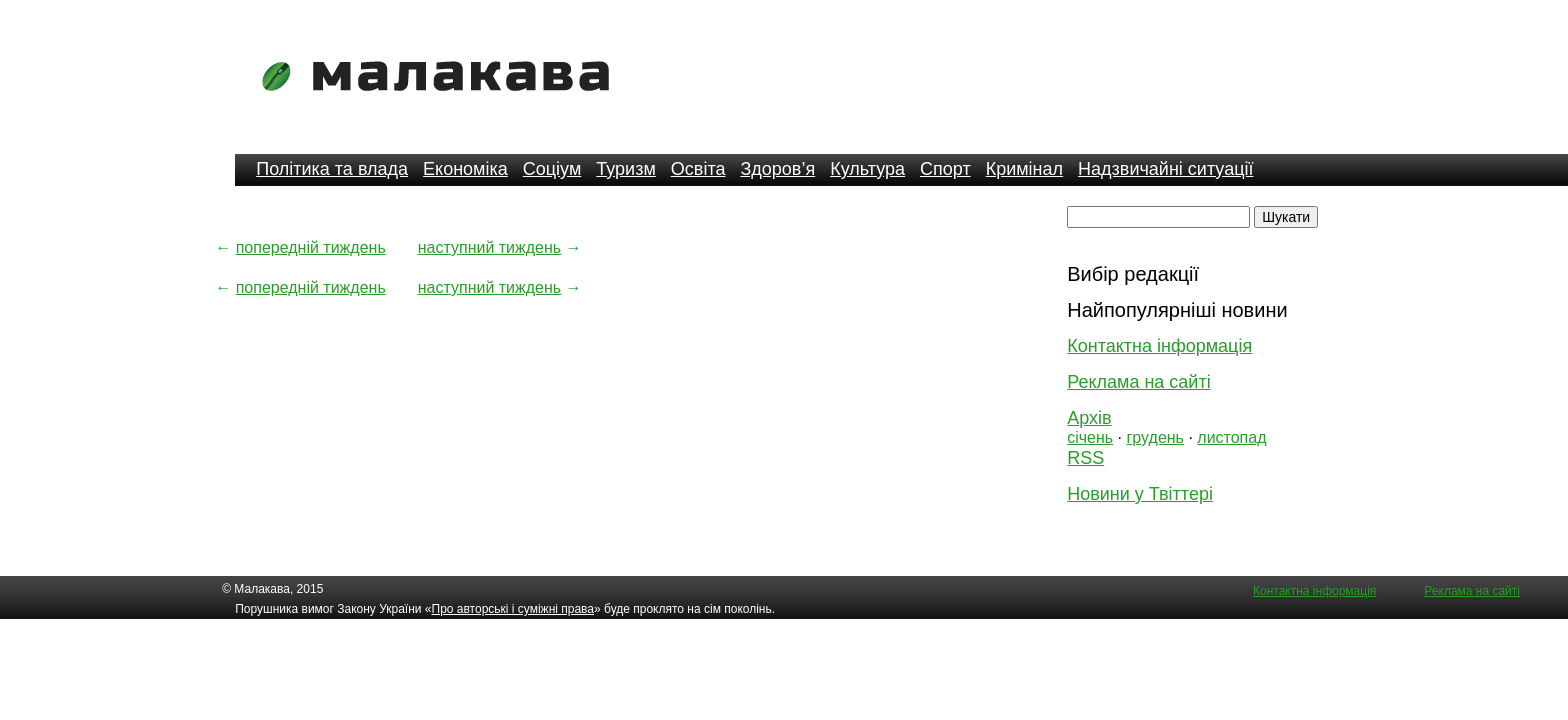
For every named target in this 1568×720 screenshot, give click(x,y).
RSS (1085, 458)
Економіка (465, 169)
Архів (1089, 418)
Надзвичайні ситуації (1165, 169)
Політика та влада (332, 169)
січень (1090, 437)
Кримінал (1024, 169)
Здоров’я (777, 169)
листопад (1231, 437)
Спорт (945, 169)
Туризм (625, 169)
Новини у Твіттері (1140, 494)
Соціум (552, 169)
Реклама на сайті (1138, 382)
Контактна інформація (1159, 346)
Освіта (698, 169)
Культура (867, 169)
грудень (1155, 437)
